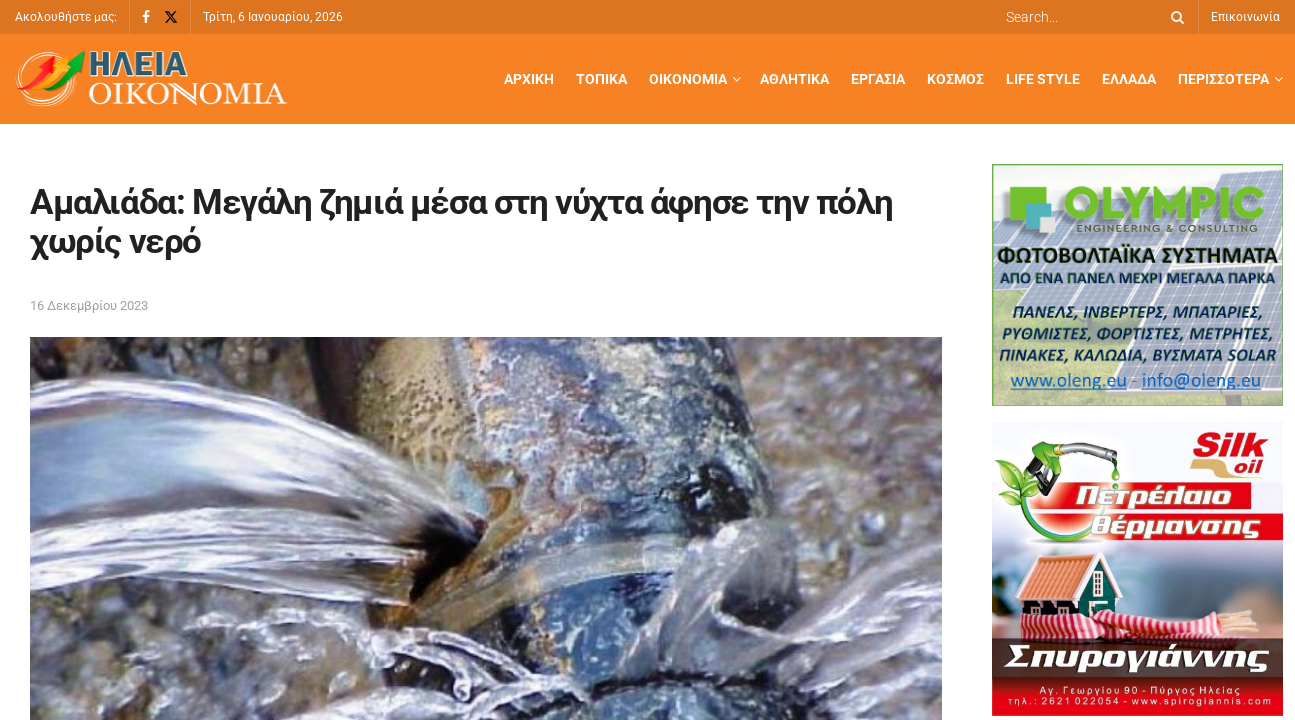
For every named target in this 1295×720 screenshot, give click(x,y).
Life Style (1043, 79)
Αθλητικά (794, 79)
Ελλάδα (1129, 79)
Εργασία (878, 79)
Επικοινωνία (1245, 17)
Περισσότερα (1223, 79)
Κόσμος (955, 79)
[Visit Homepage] (151, 79)
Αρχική (529, 79)
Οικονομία (688, 79)
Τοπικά (601, 79)
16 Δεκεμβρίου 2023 (89, 305)
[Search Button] (1174, 17)
